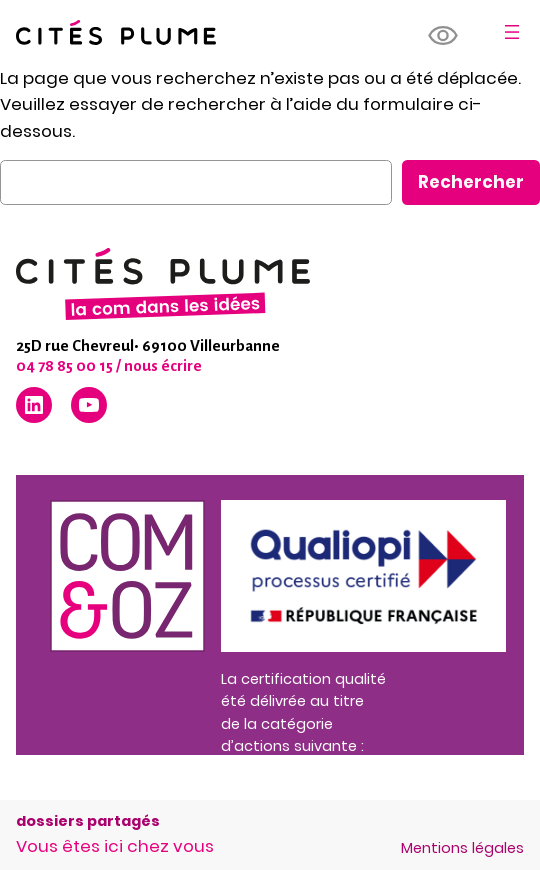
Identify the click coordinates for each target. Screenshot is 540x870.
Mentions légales (462, 848)
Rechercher (471, 182)
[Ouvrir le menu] (512, 32)
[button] (444, 36)
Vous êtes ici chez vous (115, 846)
